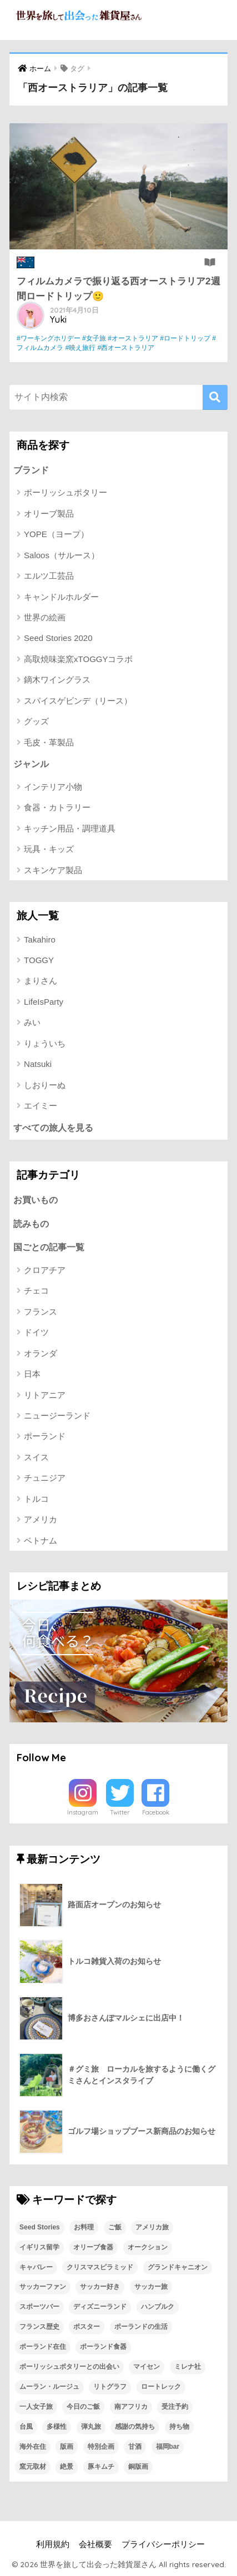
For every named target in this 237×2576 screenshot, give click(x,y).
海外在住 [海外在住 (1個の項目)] (32, 2446)
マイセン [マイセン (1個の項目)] (146, 2366)
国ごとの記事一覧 (48, 1247)
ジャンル (31, 764)
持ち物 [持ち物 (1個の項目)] (179, 2426)
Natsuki (38, 1064)
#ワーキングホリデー (48, 338)
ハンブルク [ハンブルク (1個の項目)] (157, 2307)
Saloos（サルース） (61, 555)
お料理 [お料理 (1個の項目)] (84, 2227)
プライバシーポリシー (163, 2544)
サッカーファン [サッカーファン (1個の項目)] (42, 2287)
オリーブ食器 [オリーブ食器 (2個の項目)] (93, 2247)
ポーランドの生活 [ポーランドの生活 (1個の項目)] (141, 2327)
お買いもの (35, 1200)
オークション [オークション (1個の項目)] (148, 2247)
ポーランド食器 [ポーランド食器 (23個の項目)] (103, 2347)
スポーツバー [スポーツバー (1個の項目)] (39, 2307)
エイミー (40, 1105)
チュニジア (44, 1477)
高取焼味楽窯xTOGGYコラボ (78, 659)
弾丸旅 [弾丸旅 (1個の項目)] (91, 2426)
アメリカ (40, 1519)
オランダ (40, 1353)
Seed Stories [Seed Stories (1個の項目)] (39, 2227)
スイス (36, 1457)
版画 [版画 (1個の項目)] (66, 2446)
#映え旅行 (80, 348)
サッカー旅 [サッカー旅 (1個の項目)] (151, 2287)
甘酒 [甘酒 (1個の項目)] (135, 2446)
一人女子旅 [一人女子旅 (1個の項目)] (36, 2406)
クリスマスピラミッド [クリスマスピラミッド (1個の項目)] (100, 2267)
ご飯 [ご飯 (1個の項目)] (115, 2227)
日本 (32, 1374)
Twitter (120, 1812)
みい (32, 1022)
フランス (40, 1311)
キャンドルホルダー (61, 597)
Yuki (58, 319)
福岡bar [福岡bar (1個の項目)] (168, 2446)
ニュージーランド (57, 1415)
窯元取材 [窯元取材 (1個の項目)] (32, 2466)
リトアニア (44, 1395)
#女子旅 (94, 338)
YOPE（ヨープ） (56, 534)
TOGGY (39, 960)
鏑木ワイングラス (57, 679)
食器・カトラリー (57, 807)
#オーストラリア (133, 338)
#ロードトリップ (185, 338)
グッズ (36, 721)
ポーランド (44, 1436)
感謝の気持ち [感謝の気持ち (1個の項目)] (135, 2426)
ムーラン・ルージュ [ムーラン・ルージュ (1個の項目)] (49, 2386)
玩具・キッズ (49, 849)
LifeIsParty (43, 1001)
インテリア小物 (53, 786)
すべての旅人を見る (53, 1127)
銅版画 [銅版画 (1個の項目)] (138, 2466)
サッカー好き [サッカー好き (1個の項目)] (100, 2287)
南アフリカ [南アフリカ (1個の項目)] (131, 2406)
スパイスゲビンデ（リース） (78, 700)
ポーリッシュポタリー (65, 492)
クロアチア (44, 1270)
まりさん (40, 980)
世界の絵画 (44, 617)
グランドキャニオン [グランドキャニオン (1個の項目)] (178, 2267)
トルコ (36, 1498)
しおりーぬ (44, 1085)
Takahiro (40, 939)
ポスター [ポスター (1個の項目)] (86, 2327)
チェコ (36, 1290)
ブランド (31, 470)
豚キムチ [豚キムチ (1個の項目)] (101, 2466)
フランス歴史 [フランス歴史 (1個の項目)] (39, 2327)
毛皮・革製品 (49, 742)
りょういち (44, 1043)
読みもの (31, 1224)
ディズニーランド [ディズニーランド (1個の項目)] (100, 2307)
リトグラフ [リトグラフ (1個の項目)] (110, 2386)
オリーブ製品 (49, 513)
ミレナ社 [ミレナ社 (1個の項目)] (187, 2366)
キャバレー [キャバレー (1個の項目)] (36, 2267)
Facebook (155, 1812)
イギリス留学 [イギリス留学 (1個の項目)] (39, 2247)
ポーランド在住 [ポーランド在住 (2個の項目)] (42, 2347)
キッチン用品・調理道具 (69, 828)
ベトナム (40, 1540)
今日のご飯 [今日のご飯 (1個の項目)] (83, 2406)
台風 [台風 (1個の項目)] (26, 2426)
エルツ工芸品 (49, 575)
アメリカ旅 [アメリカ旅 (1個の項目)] (152, 2227)
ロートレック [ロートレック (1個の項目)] (161, 2386)
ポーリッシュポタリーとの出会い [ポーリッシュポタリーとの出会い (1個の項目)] (69, 2366)
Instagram (82, 1812)
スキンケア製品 (53, 870)
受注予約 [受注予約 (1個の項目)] (175, 2406)
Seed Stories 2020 (58, 638)
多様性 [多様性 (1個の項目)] (57, 2426)
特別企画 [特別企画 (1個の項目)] (101, 2446)
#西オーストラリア (125, 348)
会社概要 (95, 2544)
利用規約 (52, 2544)
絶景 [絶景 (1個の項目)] (66, 2466)
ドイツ (36, 1332)
